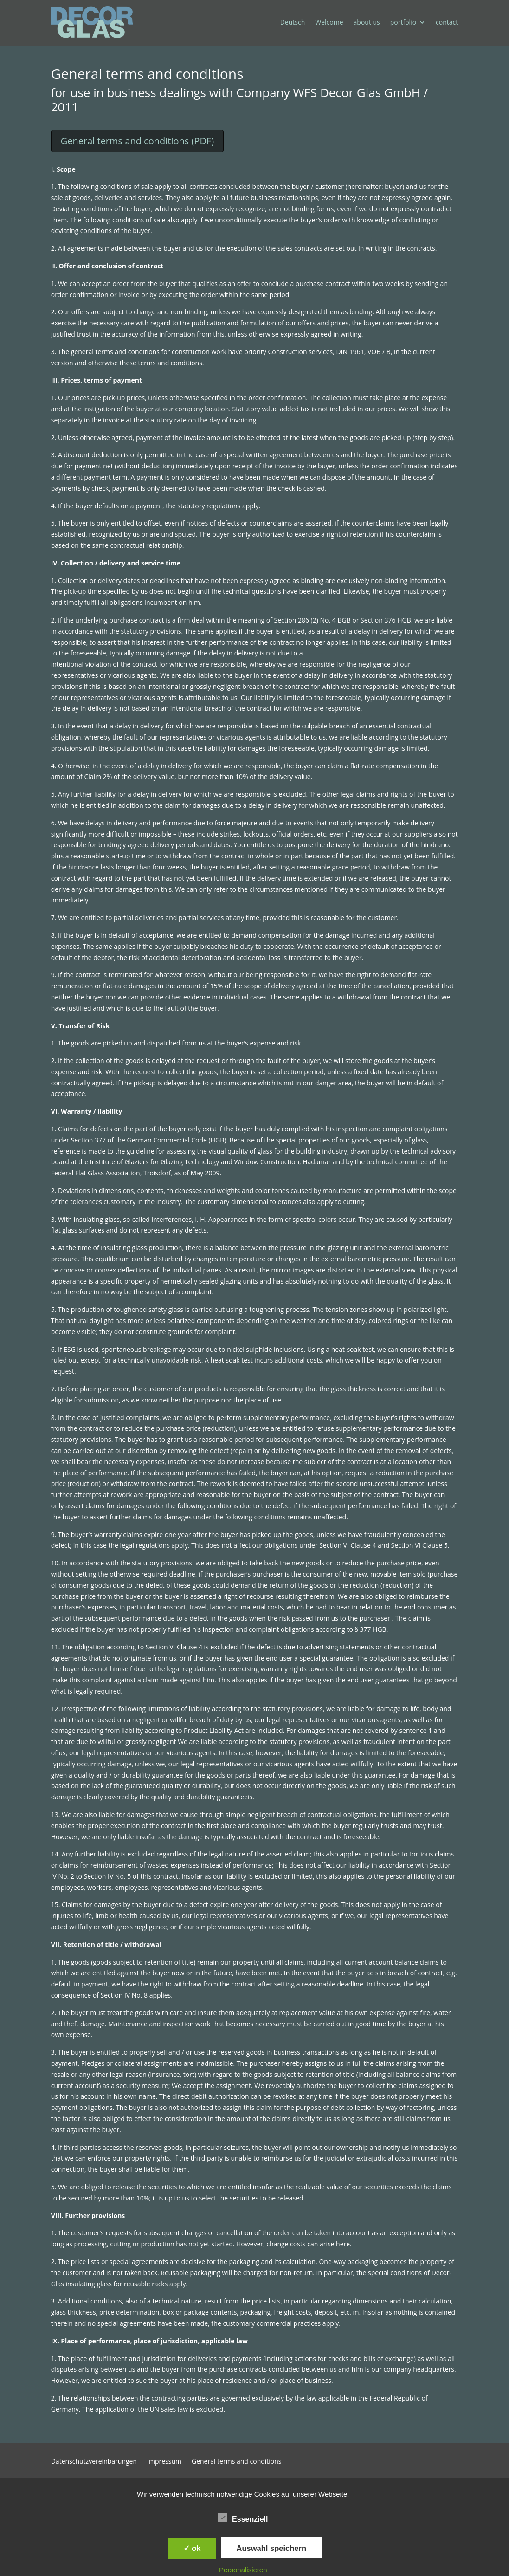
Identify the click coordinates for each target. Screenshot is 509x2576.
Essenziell (243, 2518)
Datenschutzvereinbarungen (94, 2462)
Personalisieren (243, 2570)
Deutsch (292, 22)
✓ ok (192, 2548)
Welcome (329, 22)
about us (367, 22)
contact (447, 22)
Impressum (164, 2462)
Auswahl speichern (271, 2548)
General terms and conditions (237, 2462)
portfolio (403, 22)
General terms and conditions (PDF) (137, 141)
